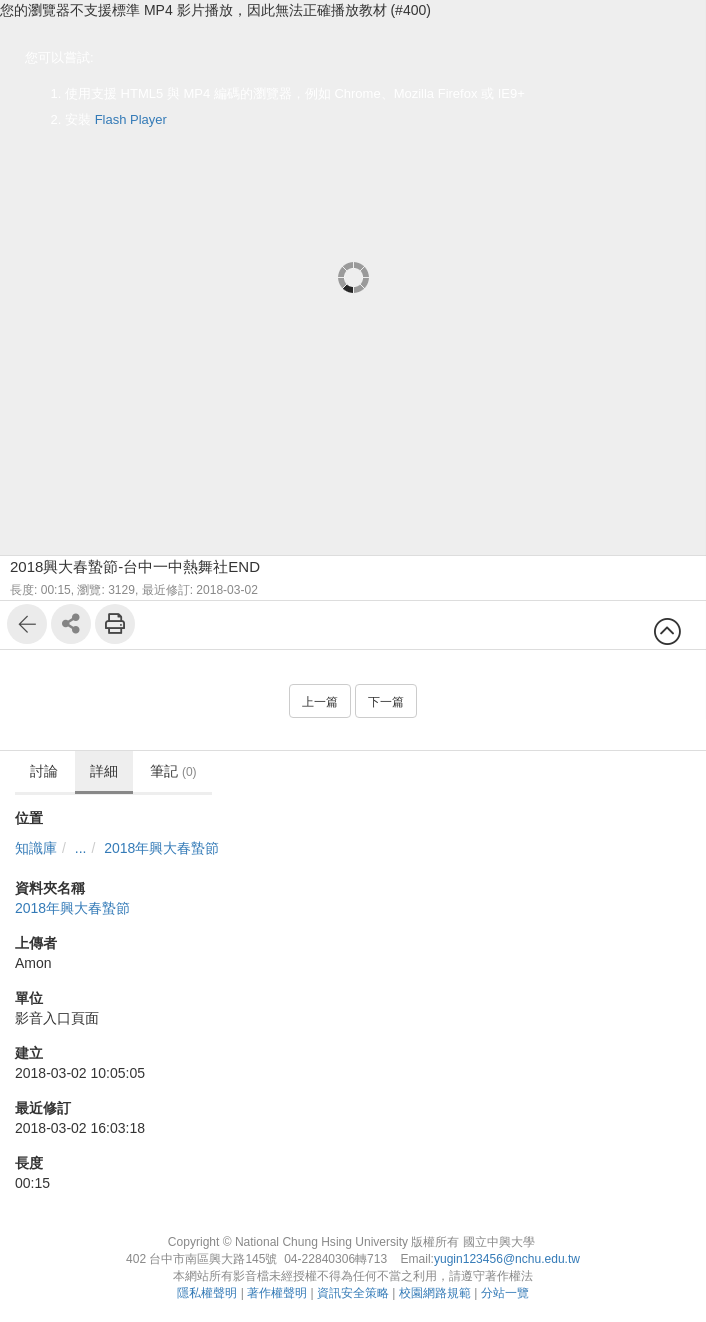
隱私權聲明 (207, 1293)
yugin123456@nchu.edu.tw (507, 1259)
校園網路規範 (435, 1293)
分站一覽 (505, 1293)
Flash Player (131, 119)
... (81, 848)
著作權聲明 (277, 1293)
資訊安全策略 (353, 1293)
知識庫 (36, 848)
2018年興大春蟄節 (161, 848)
